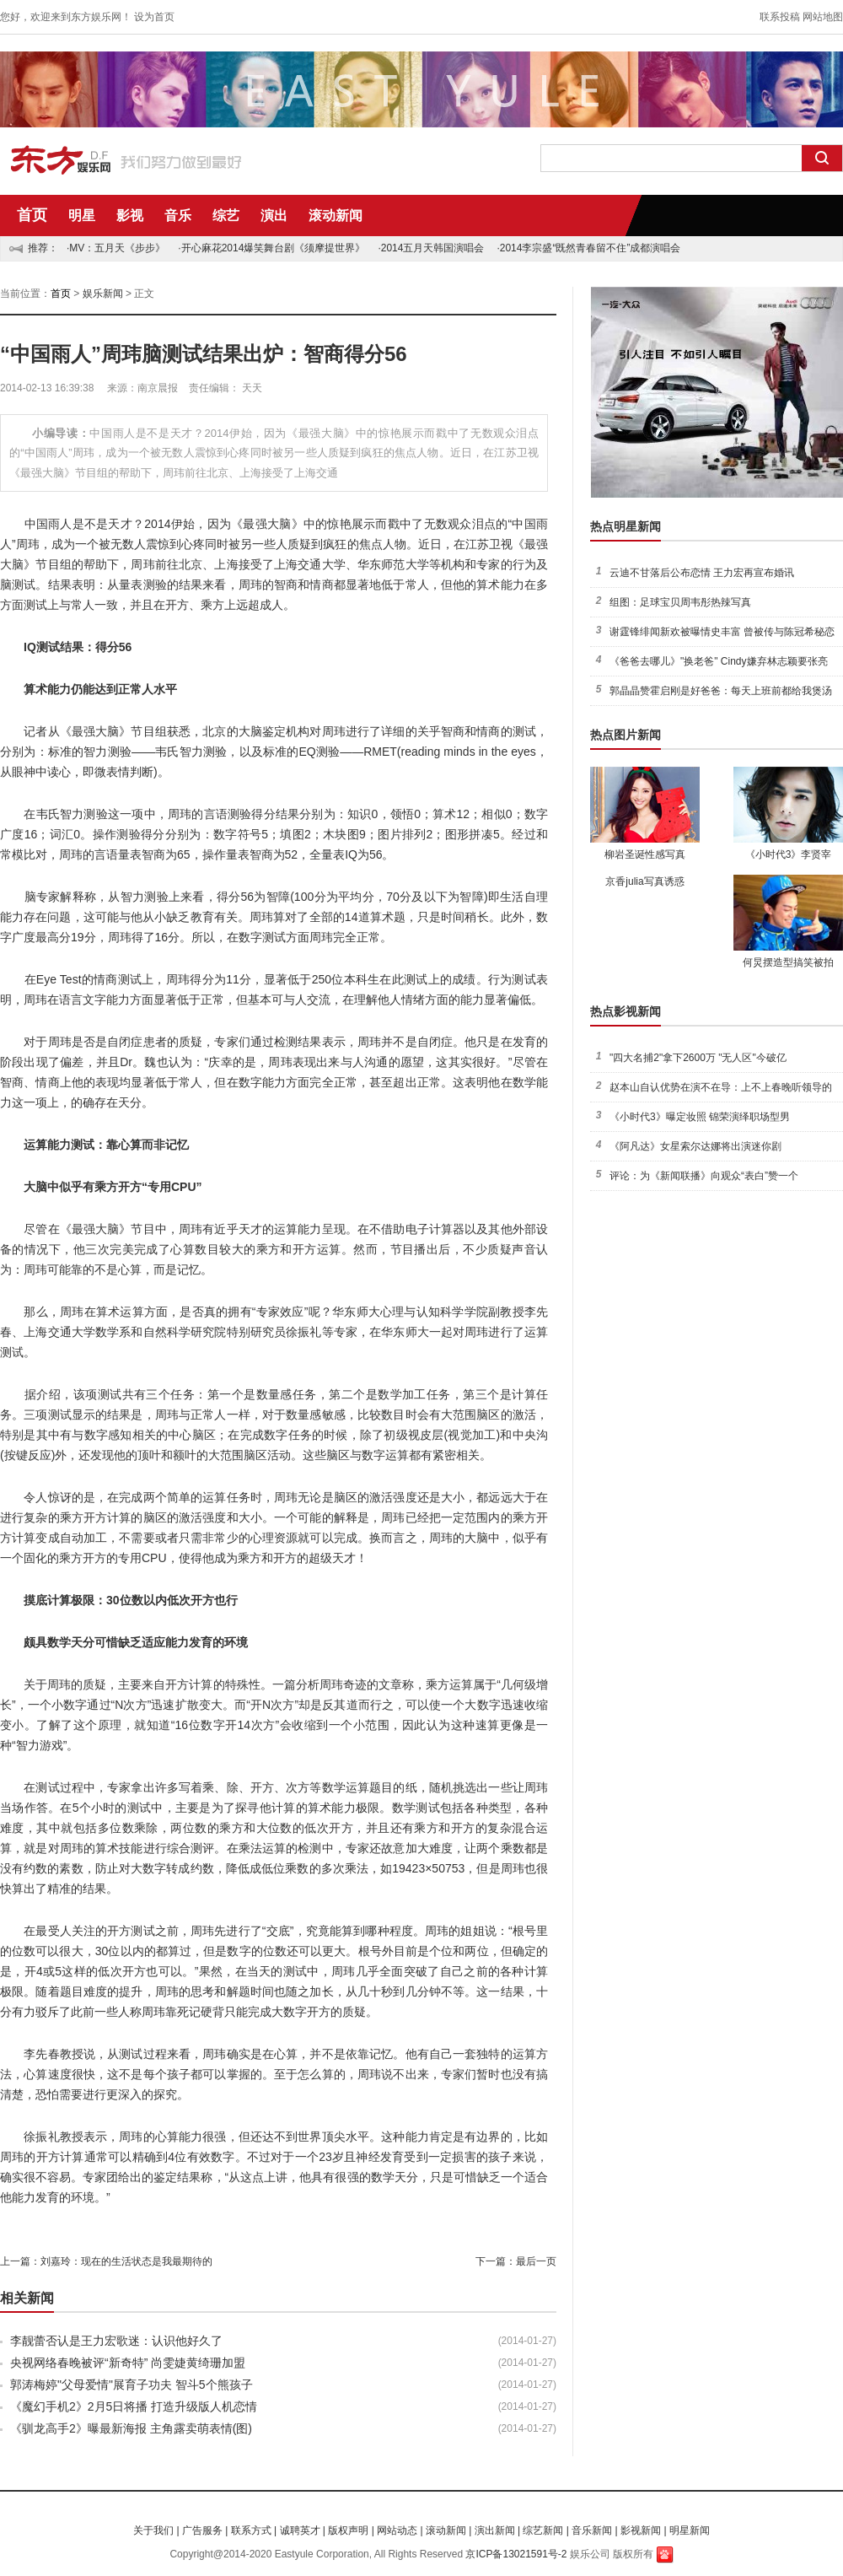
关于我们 (153, 2530)
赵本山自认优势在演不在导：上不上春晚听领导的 (720, 1087)
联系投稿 (780, 17)
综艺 (225, 215)
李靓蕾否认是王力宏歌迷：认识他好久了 (116, 2340)
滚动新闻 (335, 215)
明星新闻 (689, 2530)
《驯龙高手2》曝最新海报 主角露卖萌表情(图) (131, 2428)
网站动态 (397, 2530)
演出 (273, 215)
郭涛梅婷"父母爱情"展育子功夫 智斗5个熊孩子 (131, 2384)
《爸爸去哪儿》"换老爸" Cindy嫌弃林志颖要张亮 (718, 661)
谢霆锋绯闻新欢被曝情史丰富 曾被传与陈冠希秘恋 (722, 632)
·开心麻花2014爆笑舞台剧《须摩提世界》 (271, 248)
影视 (129, 215)
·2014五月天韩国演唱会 (431, 248)
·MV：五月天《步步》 (116, 248)
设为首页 (154, 17)
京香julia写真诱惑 (644, 881)
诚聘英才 (300, 2530)
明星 (81, 215)
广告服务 (202, 2530)
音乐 (177, 215)
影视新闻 (640, 2530)
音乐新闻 (592, 2530)
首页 (32, 215)
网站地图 (823, 17)
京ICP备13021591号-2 (515, 2554)
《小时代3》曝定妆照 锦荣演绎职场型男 (699, 1117)
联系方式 (251, 2530)
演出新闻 (495, 2530)
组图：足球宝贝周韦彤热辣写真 (680, 602)
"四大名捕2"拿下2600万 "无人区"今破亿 (698, 1058)
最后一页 (536, 2261)
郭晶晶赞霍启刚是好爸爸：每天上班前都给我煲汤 (720, 691)
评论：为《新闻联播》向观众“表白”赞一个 (703, 1176)
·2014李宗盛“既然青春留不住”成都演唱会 (588, 248)
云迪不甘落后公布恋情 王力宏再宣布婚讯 (701, 573)
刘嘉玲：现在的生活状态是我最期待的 (126, 2261)
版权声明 (348, 2530)
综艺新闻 (543, 2530)
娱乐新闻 (103, 293)
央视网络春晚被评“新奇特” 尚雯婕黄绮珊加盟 (127, 2362)
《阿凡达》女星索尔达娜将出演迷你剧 (695, 1146)
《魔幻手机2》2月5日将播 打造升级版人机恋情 (133, 2406)
